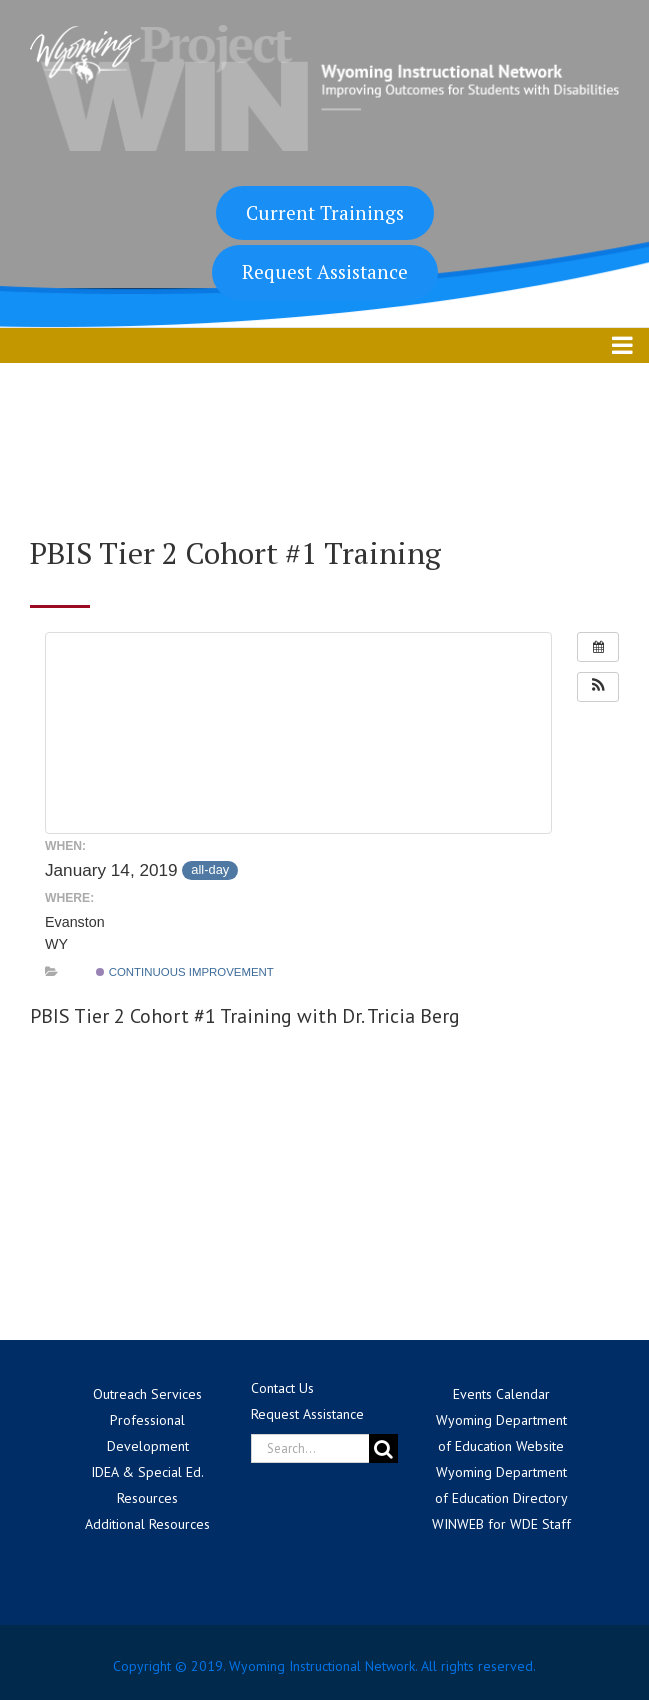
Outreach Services (147, 1394)
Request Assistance (325, 271)
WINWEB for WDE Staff (501, 1524)
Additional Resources (147, 1524)
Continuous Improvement (184, 972)
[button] (598, 687)
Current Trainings (325, 212)
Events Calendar (501, 1394)
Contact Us (282, 1388)
